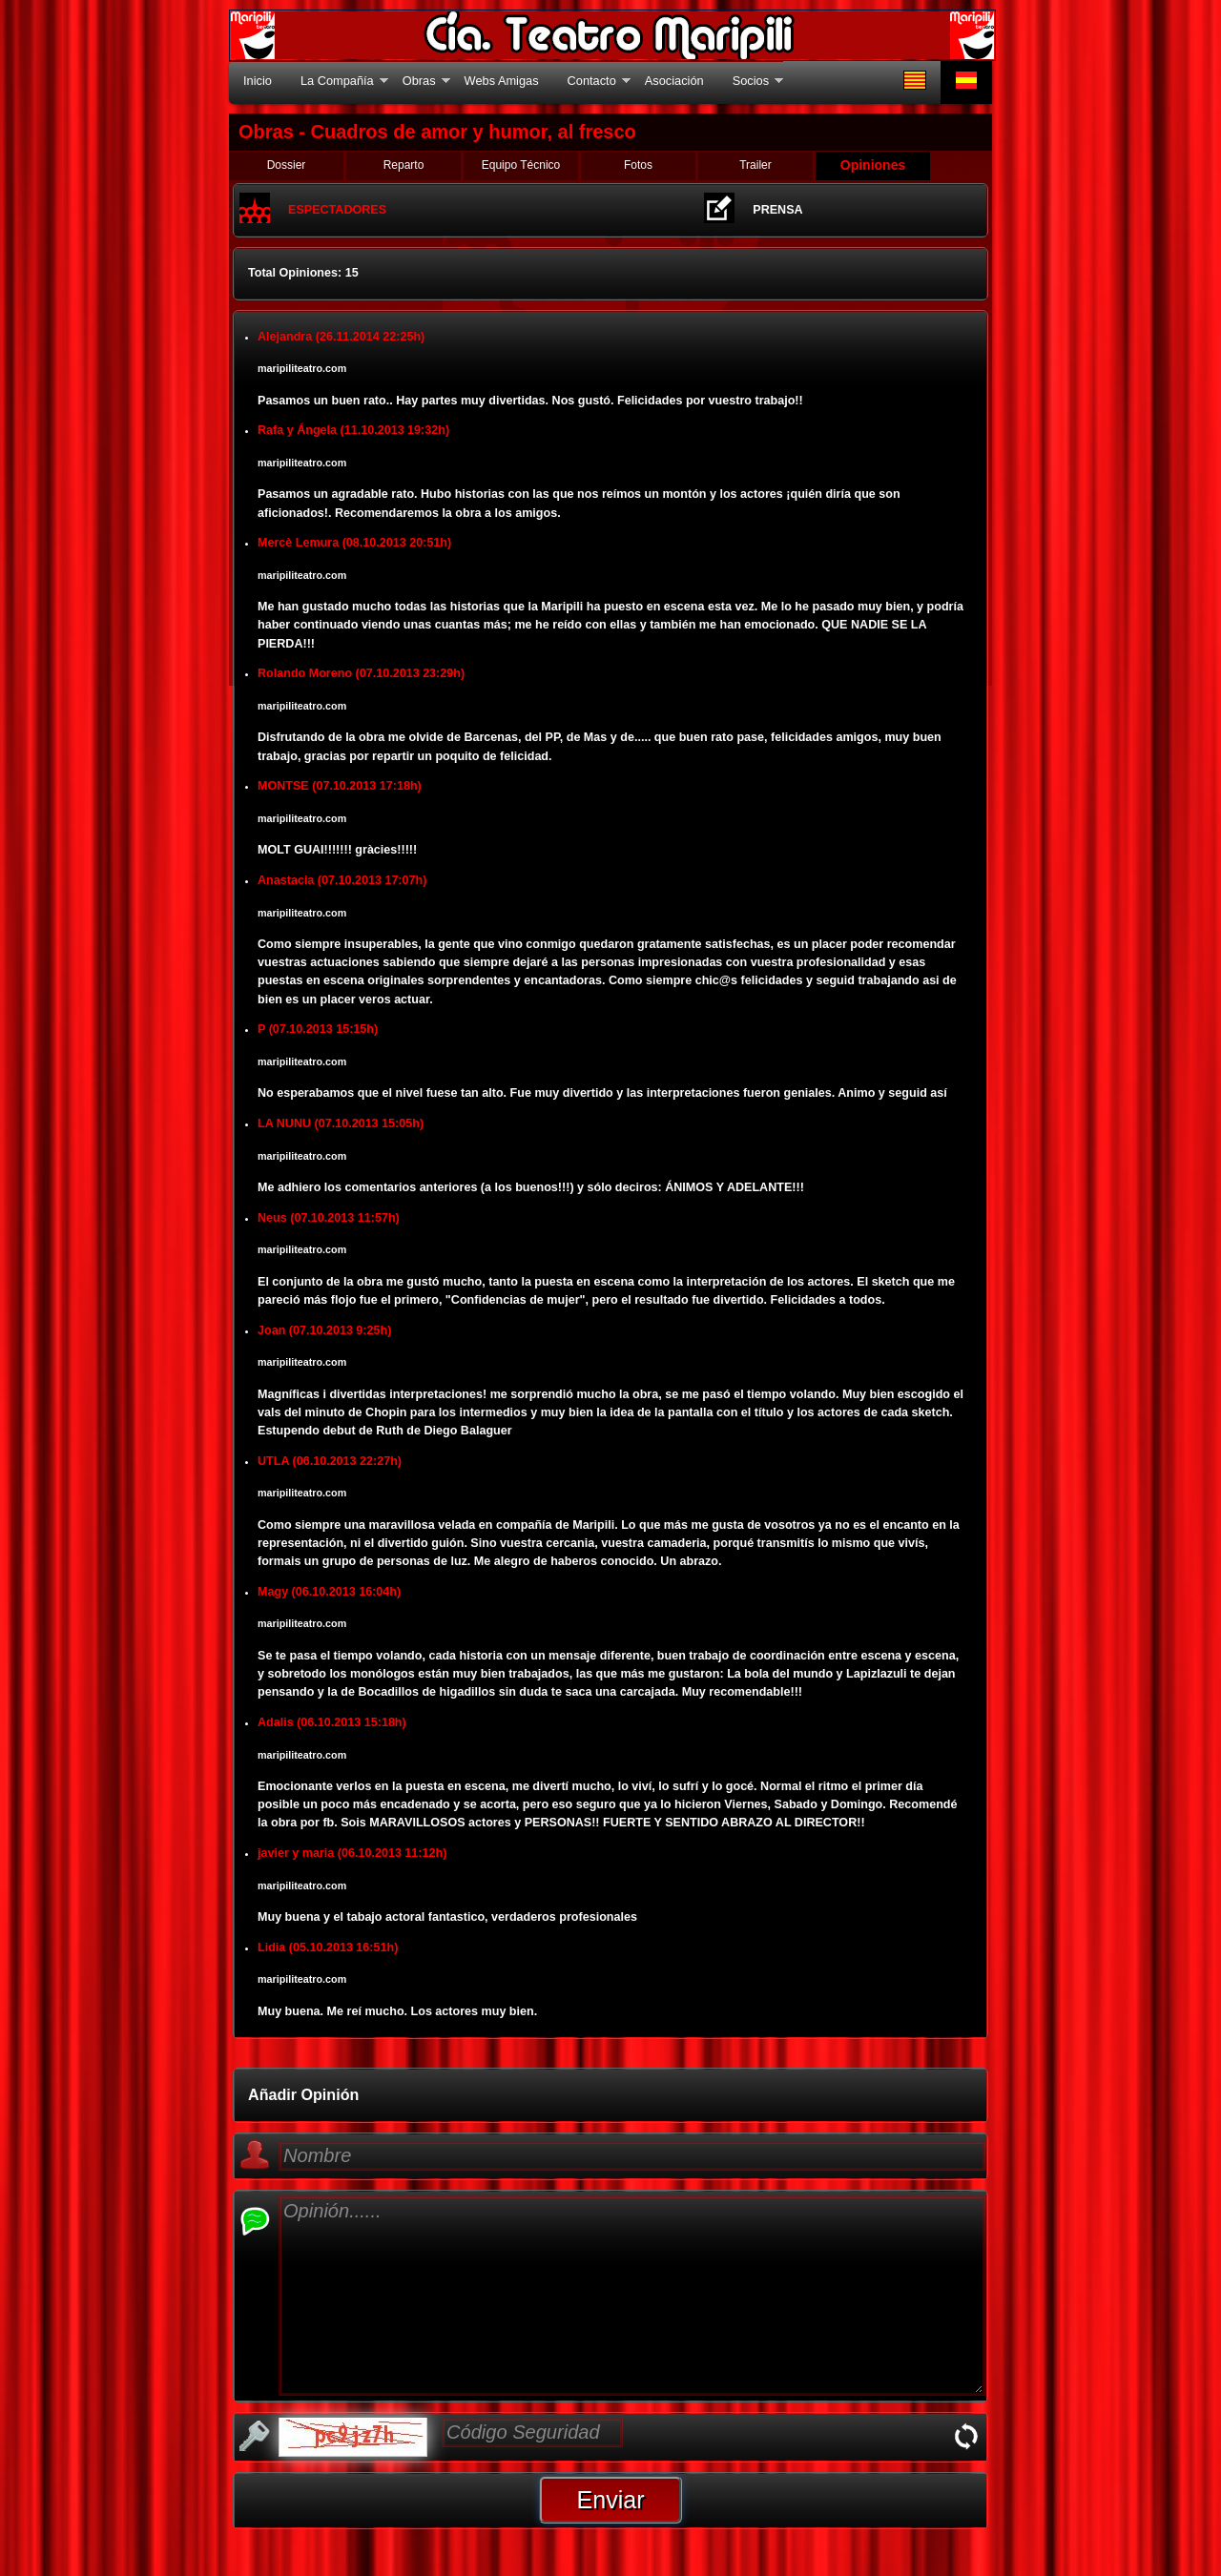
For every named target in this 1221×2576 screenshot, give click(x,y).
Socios (751, 80)
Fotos (638, 165)
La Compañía (337, 80)
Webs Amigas (502, 80)
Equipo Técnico (521, 165)
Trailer (755, 165)
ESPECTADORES (337, 209)
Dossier (286, 165)
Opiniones (872, 165)
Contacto (592, 80)
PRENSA (777, 209)
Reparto (403, 165)
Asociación (674, 80)
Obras (419, 80)
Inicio (257, 80)
